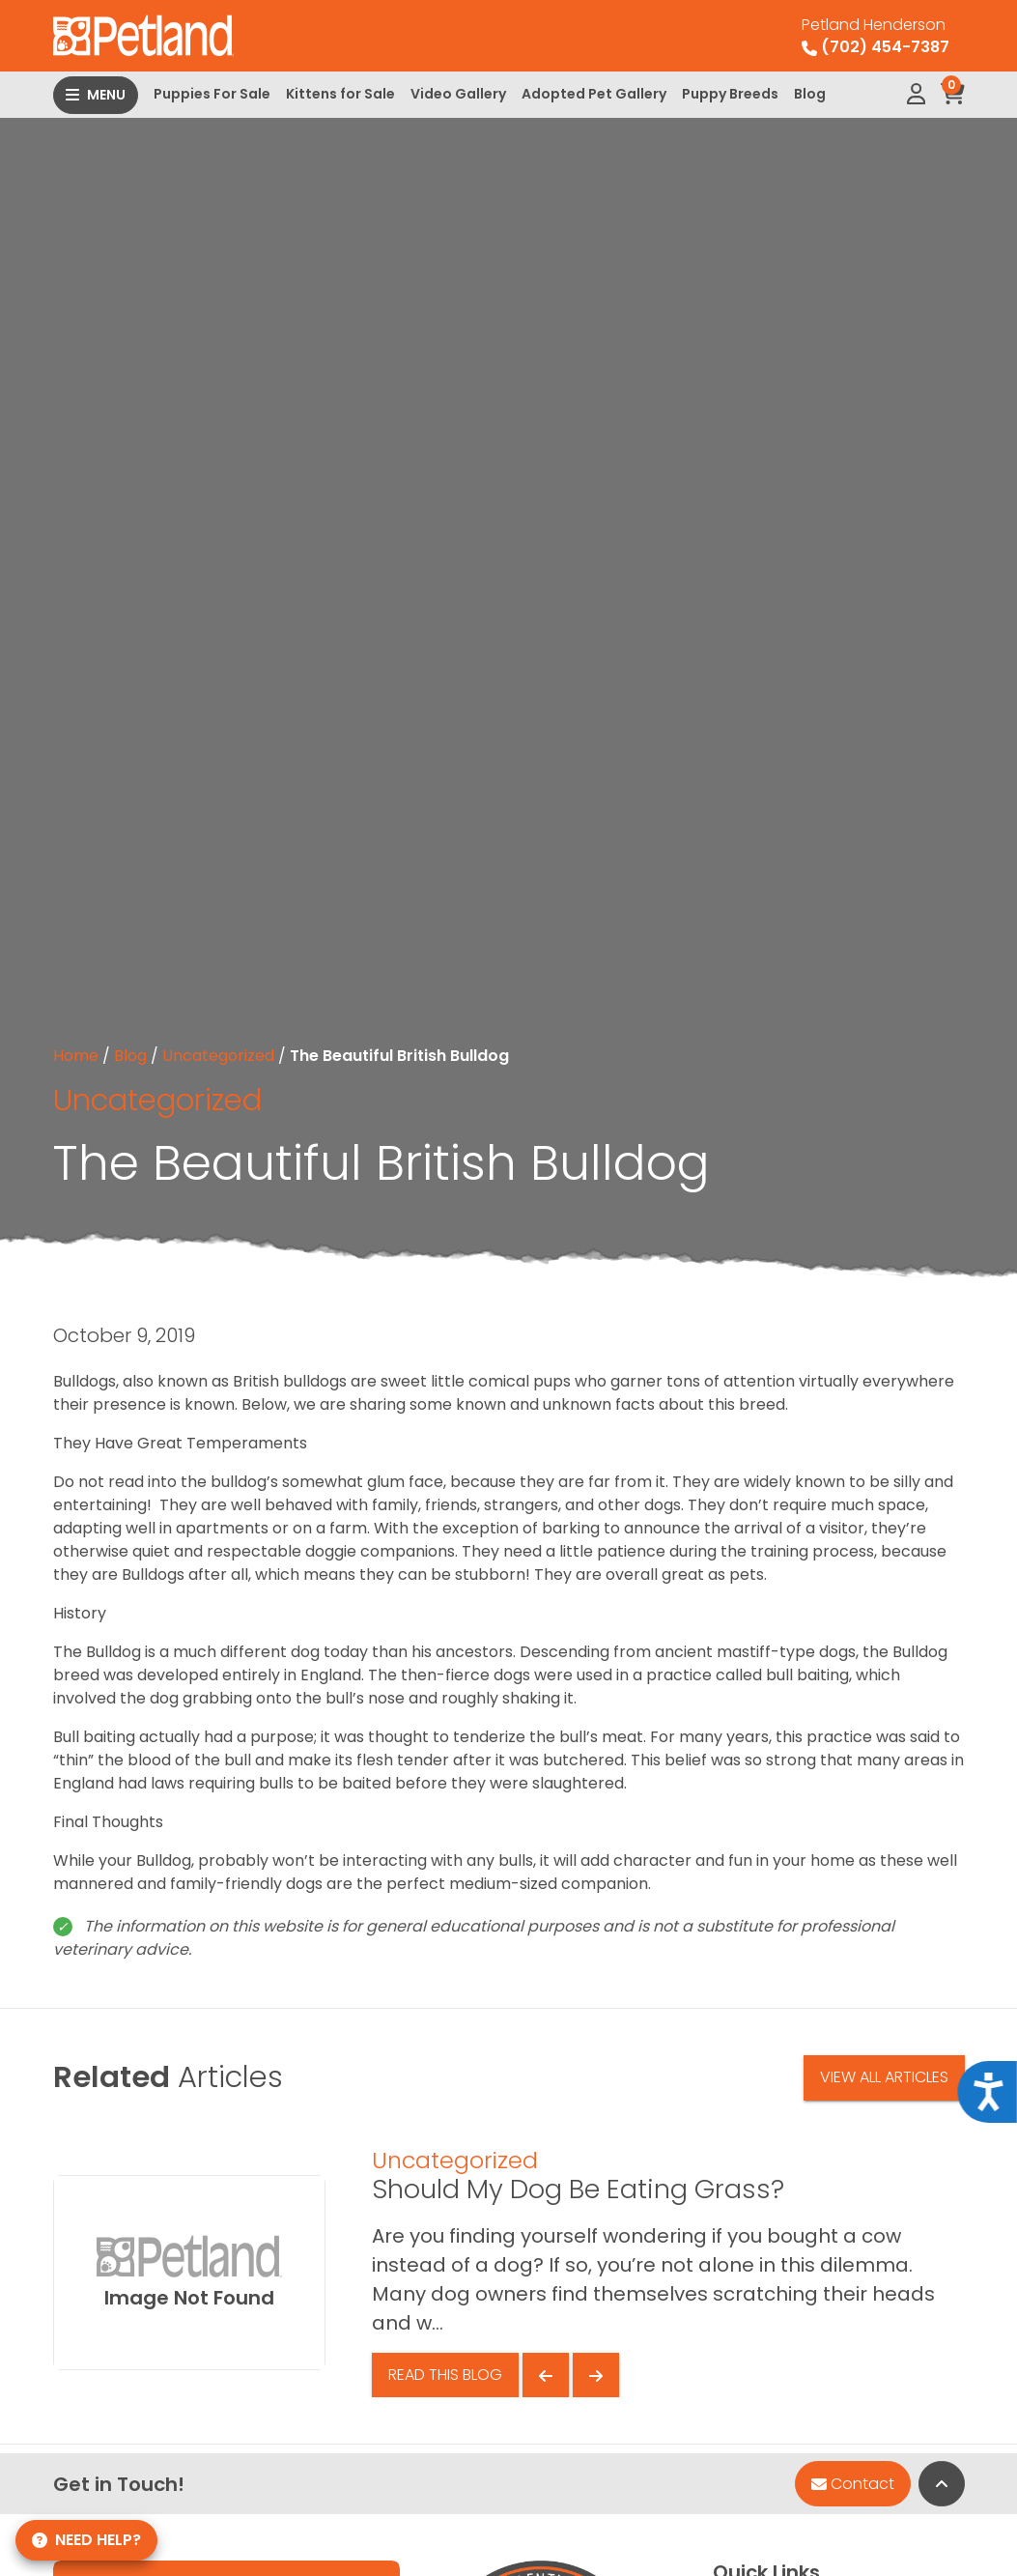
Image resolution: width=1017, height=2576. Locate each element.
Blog (810, 93)
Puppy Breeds (730, 93)
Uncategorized (218, 1056)
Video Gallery (458, 93)
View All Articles (884, 2077)
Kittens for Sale (340, 93)
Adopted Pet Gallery (594, 93)
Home (76, 1056)
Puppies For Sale (212, 93)
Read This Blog (445, 2374)
